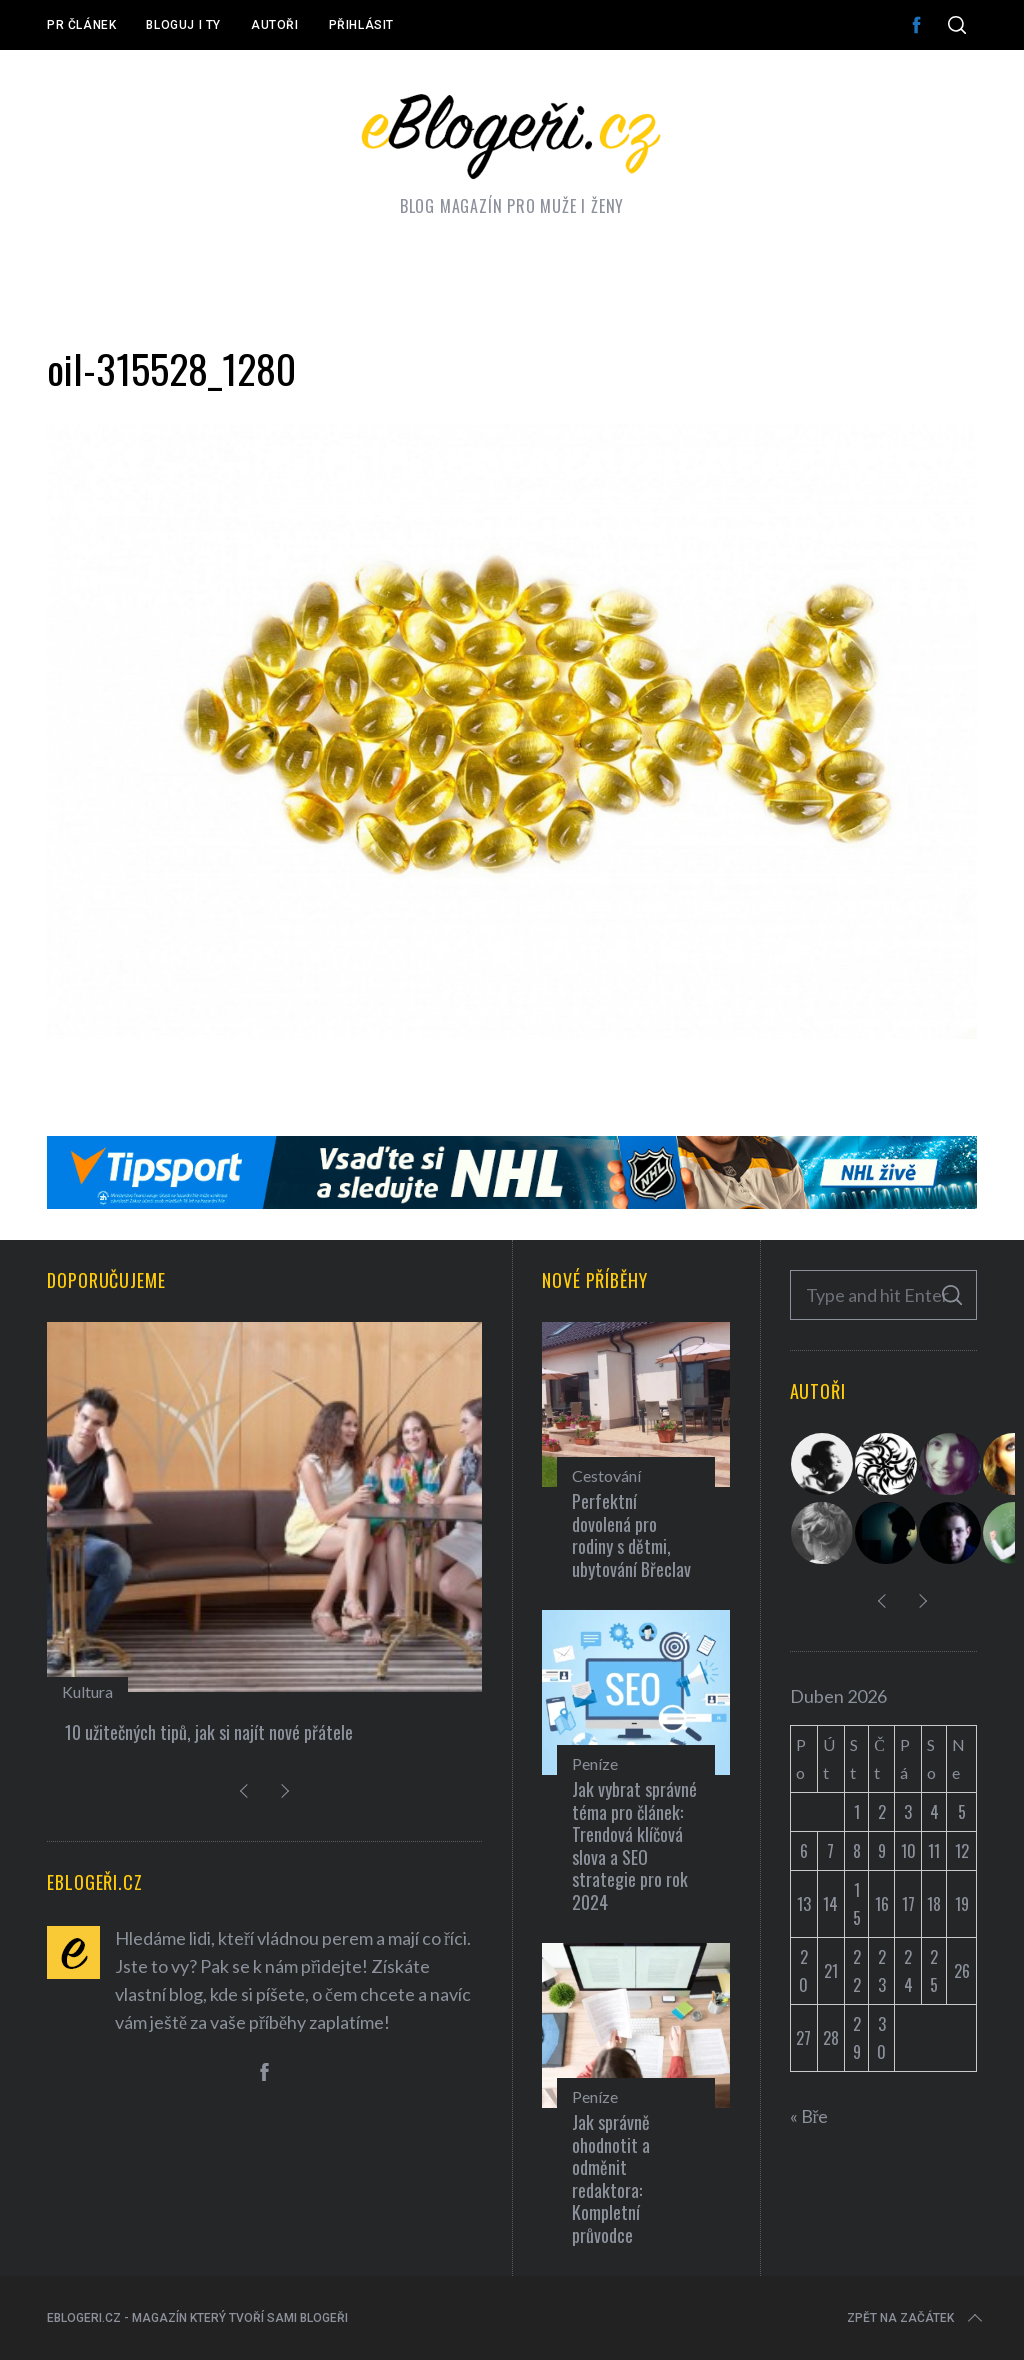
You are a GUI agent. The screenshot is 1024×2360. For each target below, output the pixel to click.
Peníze (595, 1763)
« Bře (809, 2116)
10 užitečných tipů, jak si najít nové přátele (209, 1732)
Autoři (275, 25)
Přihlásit (361, 25)
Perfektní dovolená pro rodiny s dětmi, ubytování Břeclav (631, 1535)
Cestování (606, 1475)
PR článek (81, 25)
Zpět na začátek (916, 2318)
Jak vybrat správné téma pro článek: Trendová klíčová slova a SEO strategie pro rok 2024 (634, 1845)
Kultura (87, 1691)
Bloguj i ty (183, 25)
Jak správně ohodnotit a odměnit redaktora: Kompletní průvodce (611, 2178)
